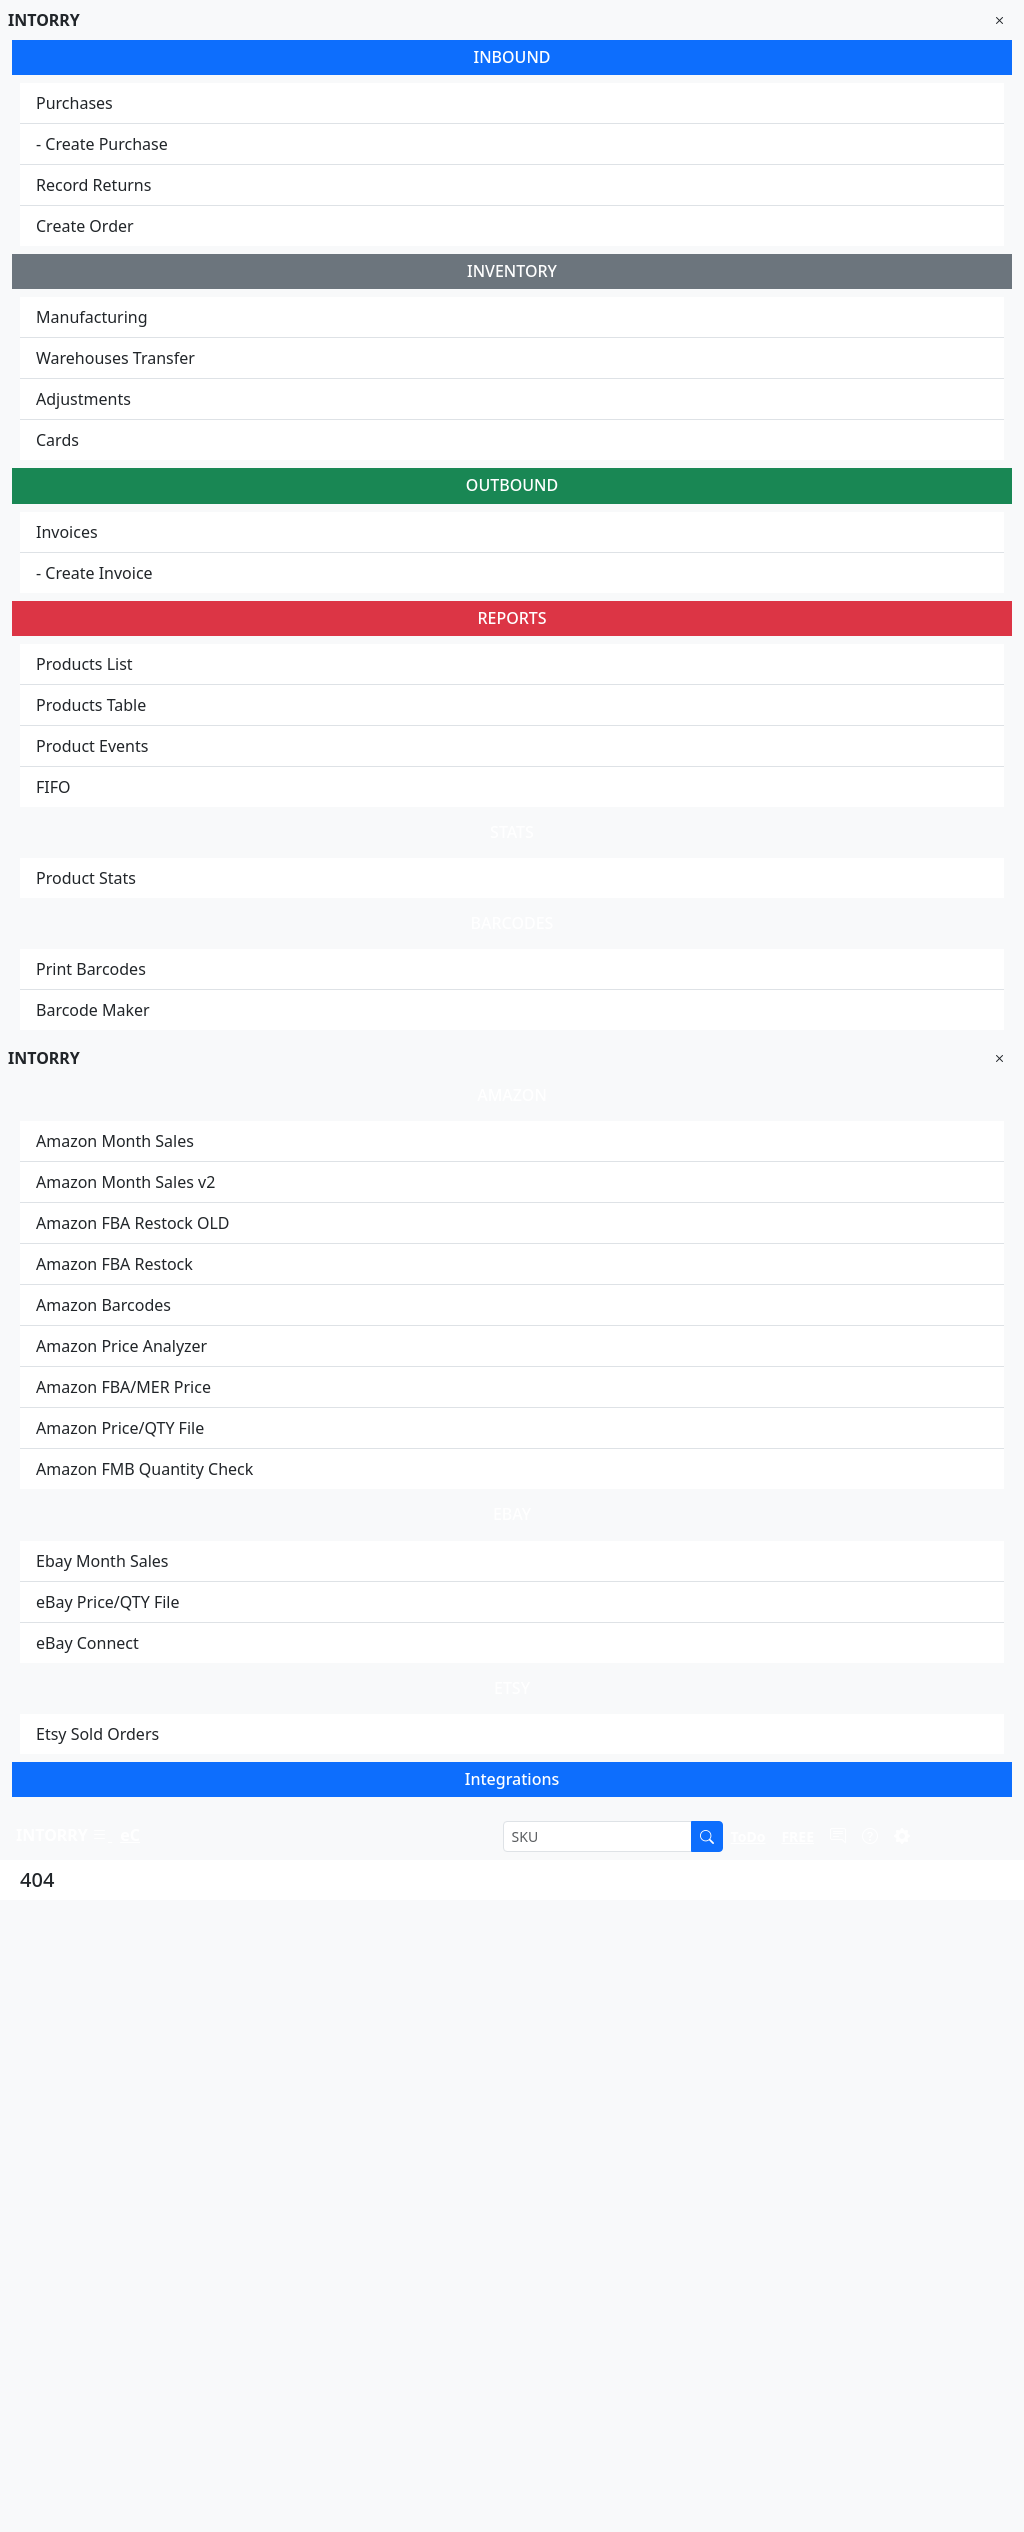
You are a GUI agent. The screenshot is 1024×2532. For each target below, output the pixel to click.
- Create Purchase (102, 144)
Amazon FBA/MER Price (123, 1387)
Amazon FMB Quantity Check (144, 1469)
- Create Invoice (94, 573)
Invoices (67, 532)
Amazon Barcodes (103, 1305)
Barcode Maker (93, 1010)
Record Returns (93, 185)
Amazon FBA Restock (114, 1264)
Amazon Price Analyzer (121, 1346)
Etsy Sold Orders (97, 1734)
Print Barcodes (91, 969)
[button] (748, 1836)
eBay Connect (87, 1643)
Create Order (85, 226)
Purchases (74, 103)
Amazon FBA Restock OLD (133, 1223)
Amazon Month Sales (115, 1141)
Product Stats (86, 878)
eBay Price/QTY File (108, 1602)
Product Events (92, 746)
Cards (57, 440)
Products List (84, 664)
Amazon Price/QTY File (120, 1428)
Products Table (91, 705)
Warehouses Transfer (115, 358)
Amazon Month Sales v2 (125, 1182)
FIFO (53, 787)
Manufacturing (92, 317)
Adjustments (83, 399)
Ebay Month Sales (102, 1561)
